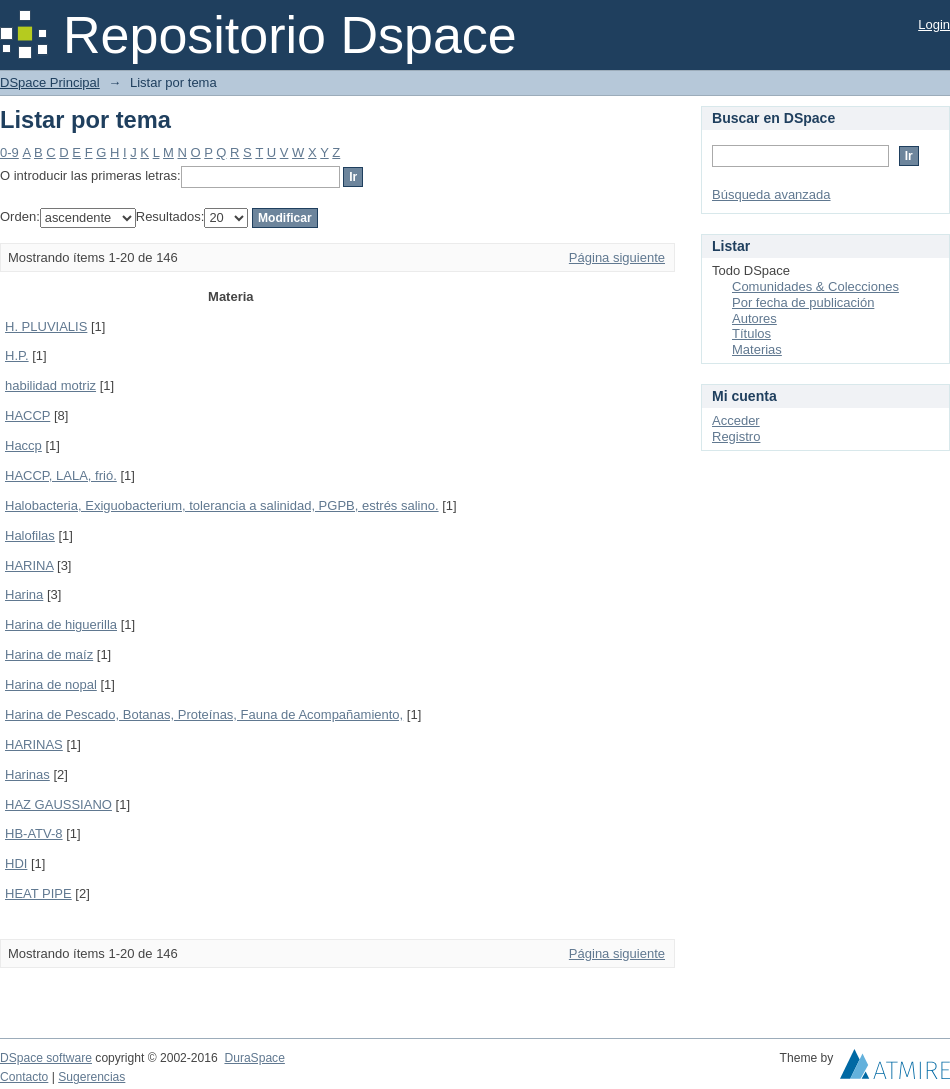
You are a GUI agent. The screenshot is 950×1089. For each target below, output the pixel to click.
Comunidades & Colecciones (815, 286)
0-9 (9, 152)
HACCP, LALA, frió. (61, 475)
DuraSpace (254, 1058)
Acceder (736, 420)
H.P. (17, 355)
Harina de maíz (49, 654)
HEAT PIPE (38, 893)
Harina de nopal (51, 684)
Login (934, 24)
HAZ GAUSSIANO (58, 804)
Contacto (24, 1077)
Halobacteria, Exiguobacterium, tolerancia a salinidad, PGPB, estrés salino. (222, 505)
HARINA (29, 565)
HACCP (27, 415)
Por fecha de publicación (803, 302)
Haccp (23, 445)
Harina (24, 594)
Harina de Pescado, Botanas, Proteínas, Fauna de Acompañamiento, (204, 714)
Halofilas (30, 535)
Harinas (27, 774)
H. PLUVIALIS (46, 326)
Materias (757, 349)
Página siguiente (617, 257)
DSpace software (46, 1058)
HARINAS (34, 744)
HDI (16, 863)
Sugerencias (91, 1077)
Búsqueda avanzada (771, 194)
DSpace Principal (50, 82)
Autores (754, 318)
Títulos (751, 333)
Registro (736, 436)
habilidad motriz (50, 385)
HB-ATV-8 (34, 833)
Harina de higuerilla (61, 624)
